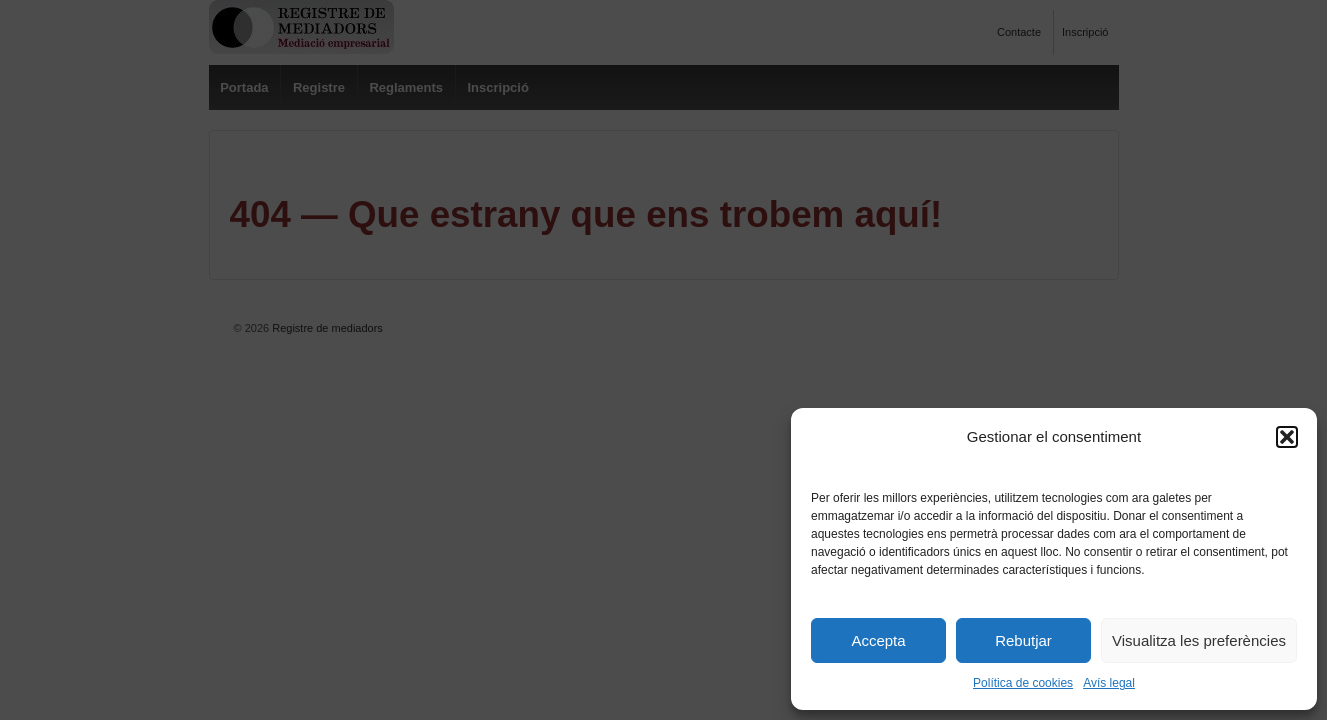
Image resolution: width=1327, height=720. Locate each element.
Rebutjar (1023, 640)
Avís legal (1109, 683)
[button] (1287, 437)
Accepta (878, 640)
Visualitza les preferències (1199, 640)
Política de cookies (1023, 683)
